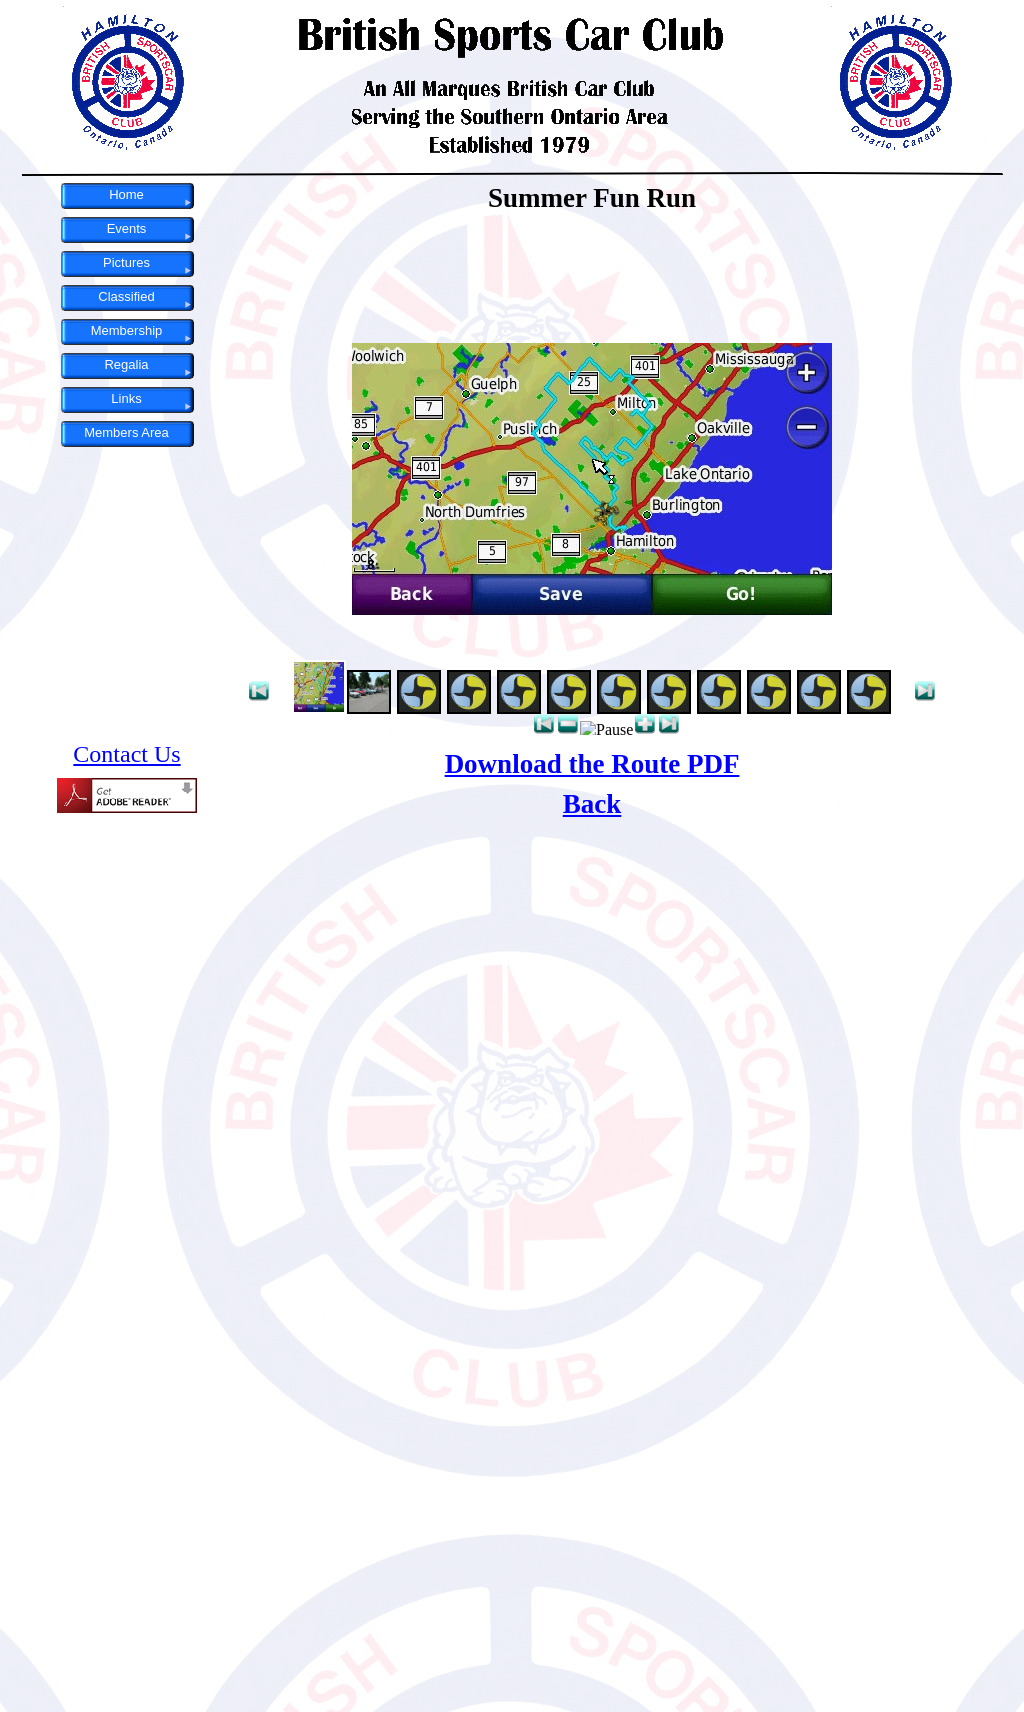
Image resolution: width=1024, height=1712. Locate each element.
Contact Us (126, 754)
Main (592, 947)
